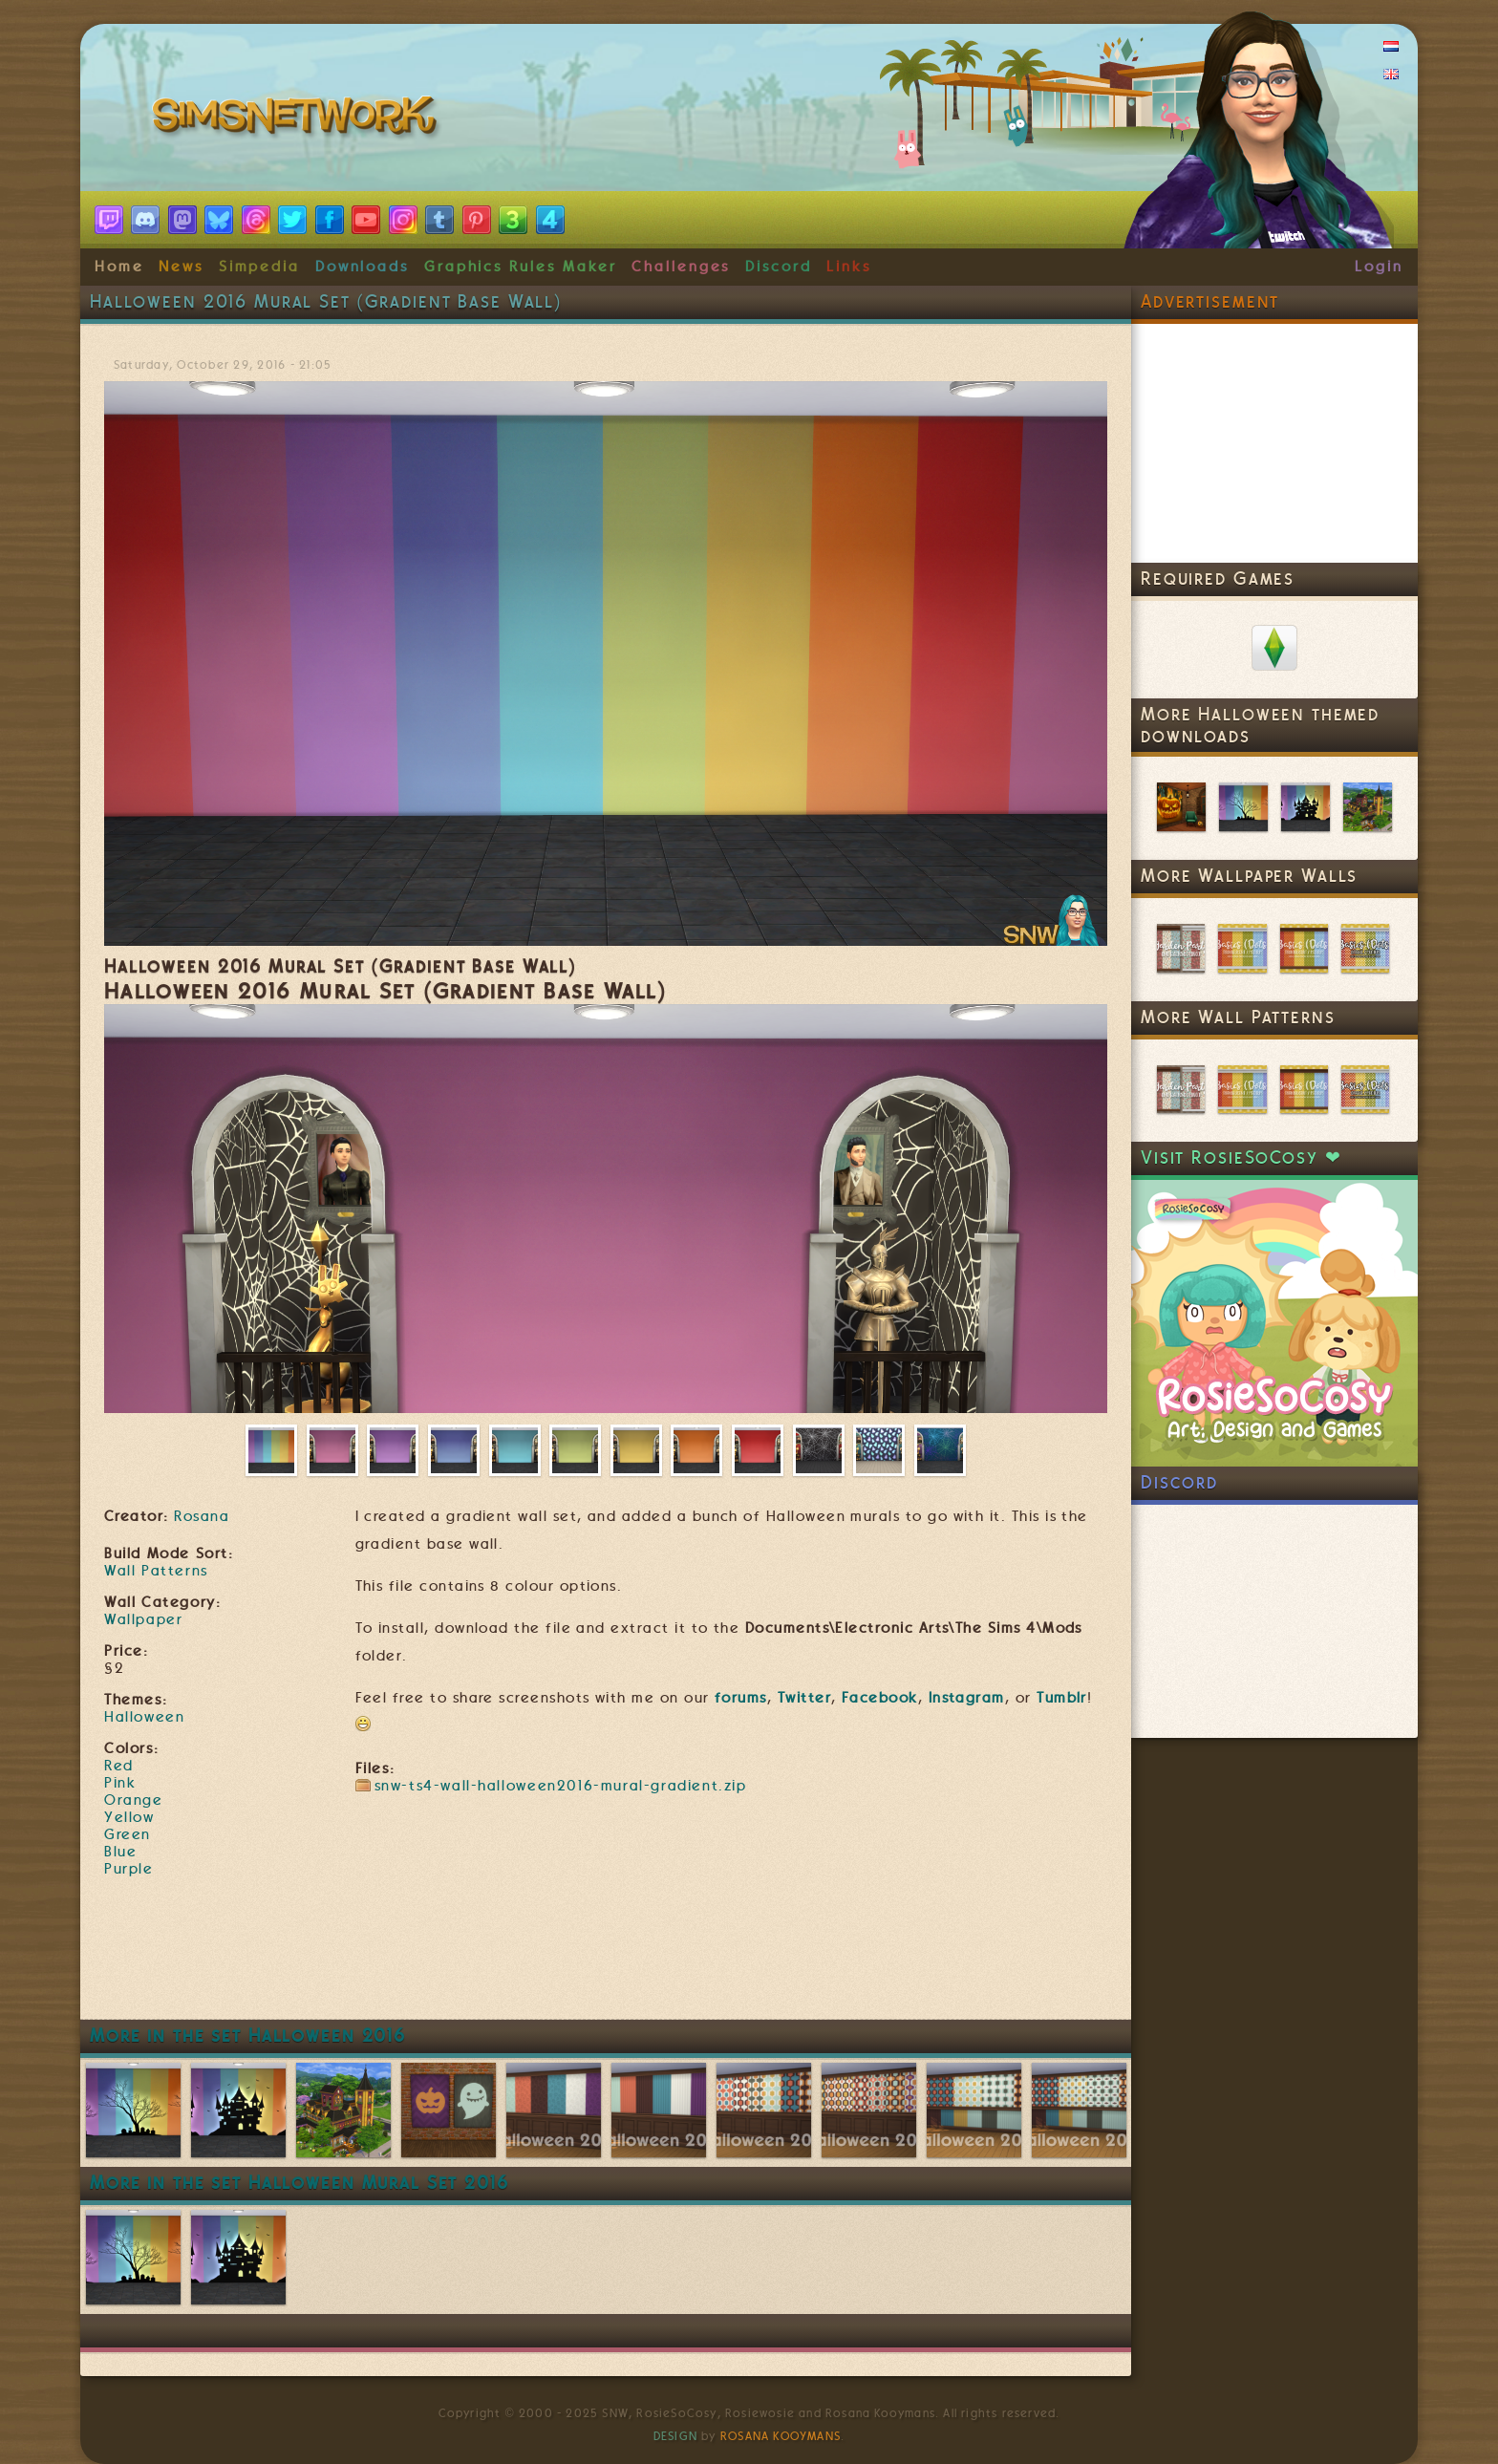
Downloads (362, 266)
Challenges (680, 266)
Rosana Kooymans (780, 2436)
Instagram (967, 1697)
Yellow (129, 1817)
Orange (133, 1800)
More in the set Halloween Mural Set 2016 (299, 2183)
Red (119, 1765)
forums (741, 1697)
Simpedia (259, 266)
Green (127, 1834)
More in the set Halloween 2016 (248, 2035)
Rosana (201, 1516)
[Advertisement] (605, 1961)
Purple (129, 1868)
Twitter (804, 1697)
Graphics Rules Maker (520, 266)
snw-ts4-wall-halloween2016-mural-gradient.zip (560, 1785)
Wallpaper (143, 1619)
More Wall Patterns (1238, 1017)
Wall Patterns (156, 1570)
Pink (120, 1782)
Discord (778, 266)
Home (119, 266)
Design (675, 2436)
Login (1379, 266)
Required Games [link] (1218, 578)
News (181, 266)
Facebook (880, 1697)
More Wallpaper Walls (1249, 876)
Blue (120, 1851)
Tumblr (1062, 1697)
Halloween (144, 1716)
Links (848, 266)
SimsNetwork (298, 119)
